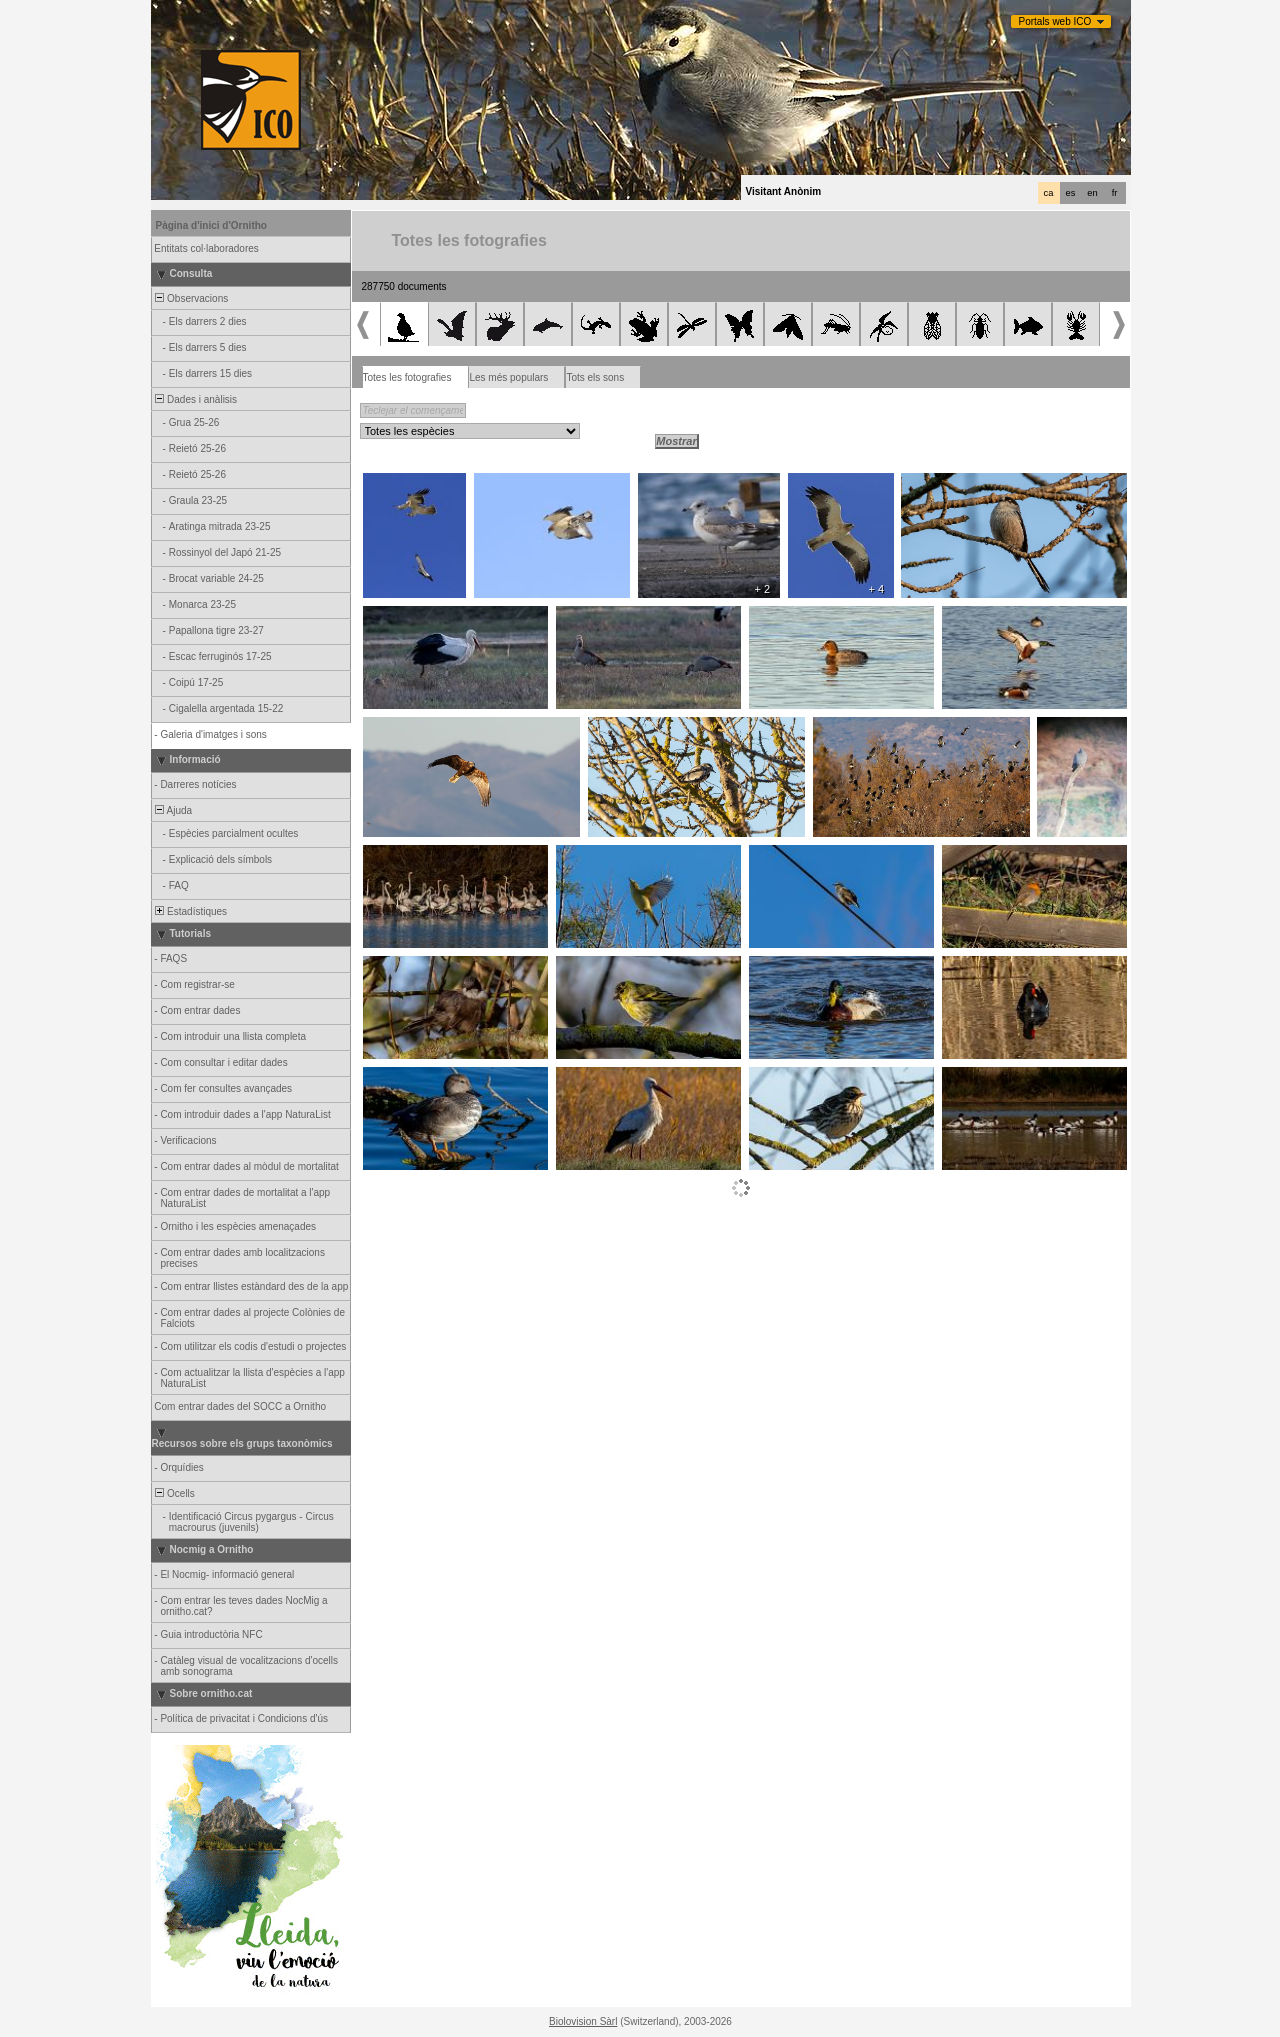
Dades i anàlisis (195, 399)
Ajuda (173, 810)
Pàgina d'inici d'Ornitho (211, 225)
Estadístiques (190, 911)
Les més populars (508, 377)
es (1071, 193)
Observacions (191, 298)
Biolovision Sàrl (583, 2021)
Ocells (174, 1493)
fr (1115, 193)
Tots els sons (595, 377)
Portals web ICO (1055, 21)
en (1092, 193)
